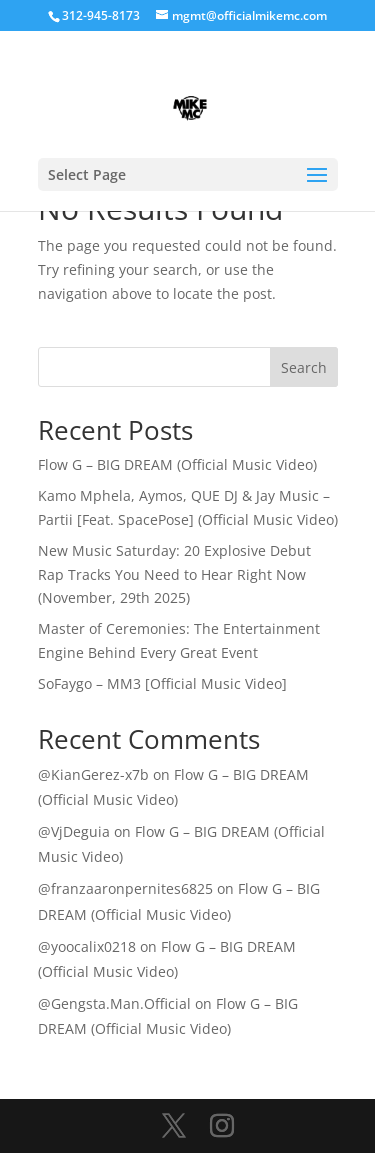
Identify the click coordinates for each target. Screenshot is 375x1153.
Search (304, 367)
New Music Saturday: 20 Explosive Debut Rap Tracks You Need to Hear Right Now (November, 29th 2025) (174, 574)
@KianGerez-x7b (93, 774)
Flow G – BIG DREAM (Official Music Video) (177, 464)
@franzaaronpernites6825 (125, 888)
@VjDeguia (74, 831)
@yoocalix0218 (87, 946)
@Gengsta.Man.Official (114, 1003)
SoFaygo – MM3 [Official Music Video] (162, 683)
